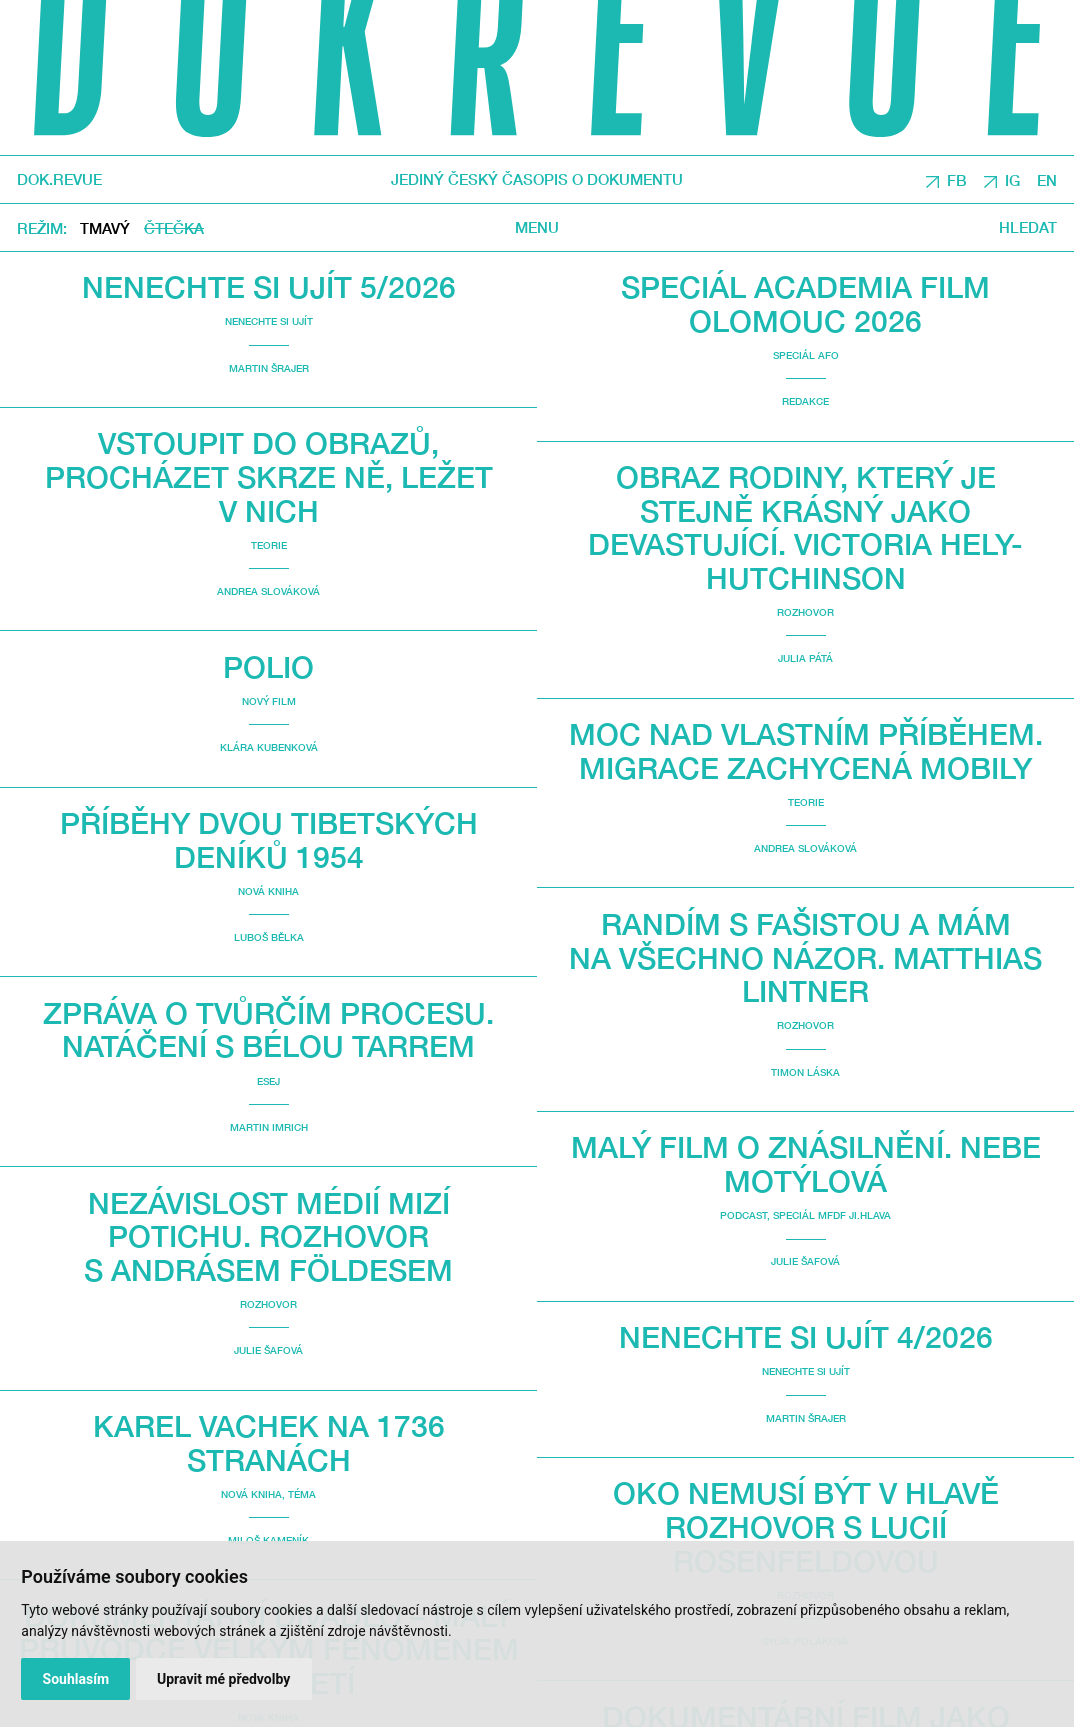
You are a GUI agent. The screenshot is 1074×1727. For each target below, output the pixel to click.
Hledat (1028, 227)
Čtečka (174, 228)
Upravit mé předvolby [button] (223, 1679)
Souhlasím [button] (76, 1679)
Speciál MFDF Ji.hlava (832, 1215)
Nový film (269, 701)
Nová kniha (268, 891)
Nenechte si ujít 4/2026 (806, 1336)
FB (957, 180)
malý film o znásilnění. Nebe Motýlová (806, 1163)
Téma (302, 1494)
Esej (268, 1081)
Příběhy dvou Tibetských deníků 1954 (269, 839)
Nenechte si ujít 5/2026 (269, 286)
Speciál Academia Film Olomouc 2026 (805, 303)
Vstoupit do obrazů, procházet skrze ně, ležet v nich (269, 476)
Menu (537, 227)
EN (1047, 180)
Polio (268, 666)
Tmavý (105, 228)
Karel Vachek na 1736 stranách (269, 1442)
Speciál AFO (806, 355)
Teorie (269, 545)
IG (1012, 180)
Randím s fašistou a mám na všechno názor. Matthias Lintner (805, 957)
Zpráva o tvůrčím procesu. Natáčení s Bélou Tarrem (268, 1029)
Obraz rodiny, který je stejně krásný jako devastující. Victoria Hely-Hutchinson (805, 527)
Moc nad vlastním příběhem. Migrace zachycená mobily (806, 750)
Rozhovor (268, 1304)
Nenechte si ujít (269, 321)
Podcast (743, 1215)
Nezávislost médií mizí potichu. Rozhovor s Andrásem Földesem (268, 1236)
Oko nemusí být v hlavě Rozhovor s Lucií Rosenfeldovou (806, 1526)
